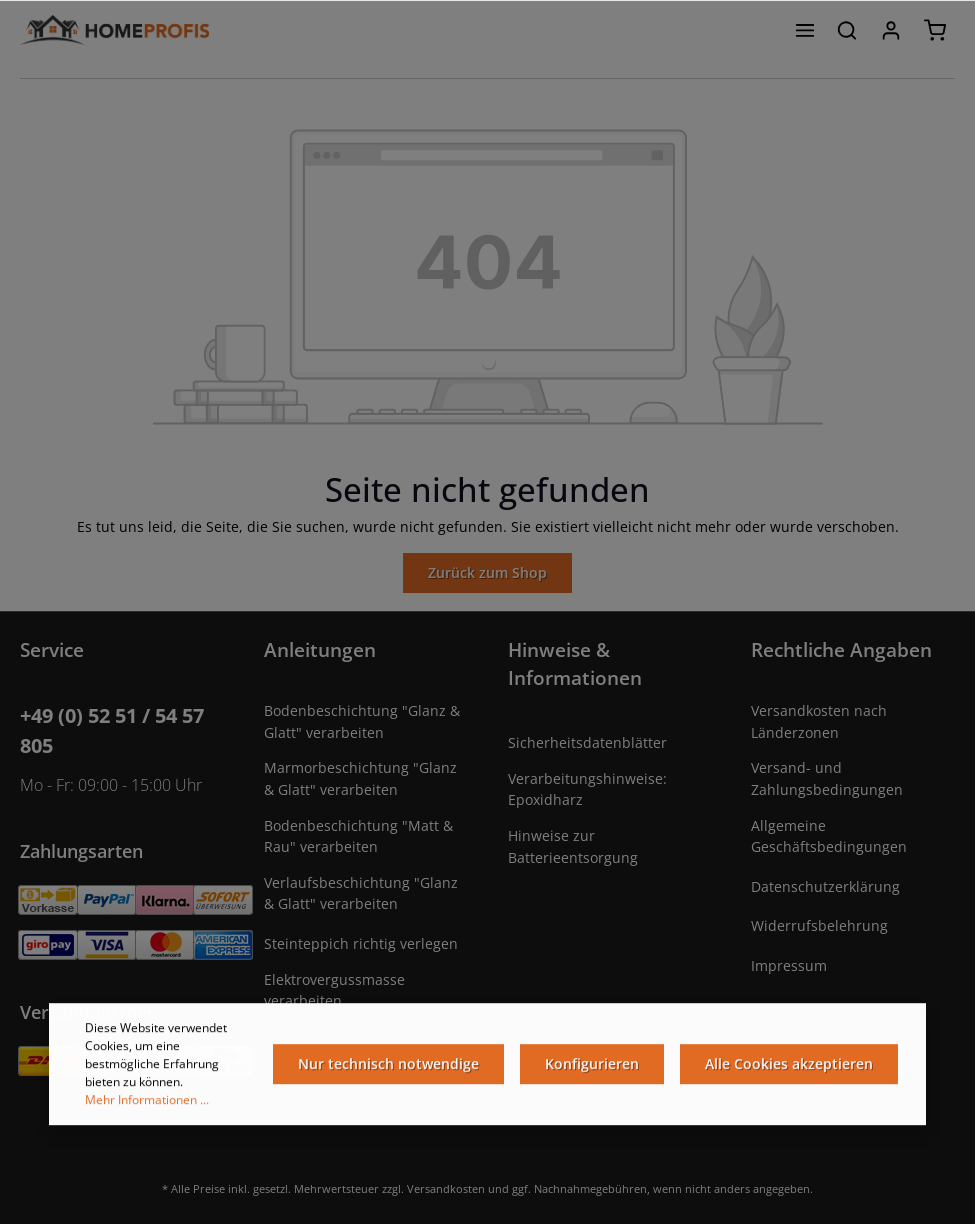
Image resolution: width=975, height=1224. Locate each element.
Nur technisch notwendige (388, 1067)
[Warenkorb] (935, 30)
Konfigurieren (592, 1067)
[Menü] (805, 30)
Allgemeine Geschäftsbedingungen (829, 836)
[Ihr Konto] (891, 30)
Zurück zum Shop (487, 572)
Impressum (789, 965)
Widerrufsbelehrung (819, 925)
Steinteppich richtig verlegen (361, 943)
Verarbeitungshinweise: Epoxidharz (587, 789)
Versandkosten (446, 1188)
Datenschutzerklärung (825, 886)
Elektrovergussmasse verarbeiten (334, 990)
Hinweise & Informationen (575, 663)
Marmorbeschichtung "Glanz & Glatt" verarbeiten (360, 778)
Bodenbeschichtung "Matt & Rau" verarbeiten (358, 836)
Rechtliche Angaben (841, 649)
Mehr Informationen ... (147, 1103)
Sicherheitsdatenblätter (587, 742)
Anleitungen (320, 649)
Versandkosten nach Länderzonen (819, 721)
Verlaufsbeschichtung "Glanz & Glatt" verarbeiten (361, 893)
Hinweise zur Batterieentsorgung (573, 846)
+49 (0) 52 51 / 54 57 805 (112, 730)
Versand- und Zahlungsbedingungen (827, 778)
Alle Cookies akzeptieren (789, 1067)
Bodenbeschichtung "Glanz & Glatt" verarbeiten (362, 721)
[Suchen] (847, 30)
